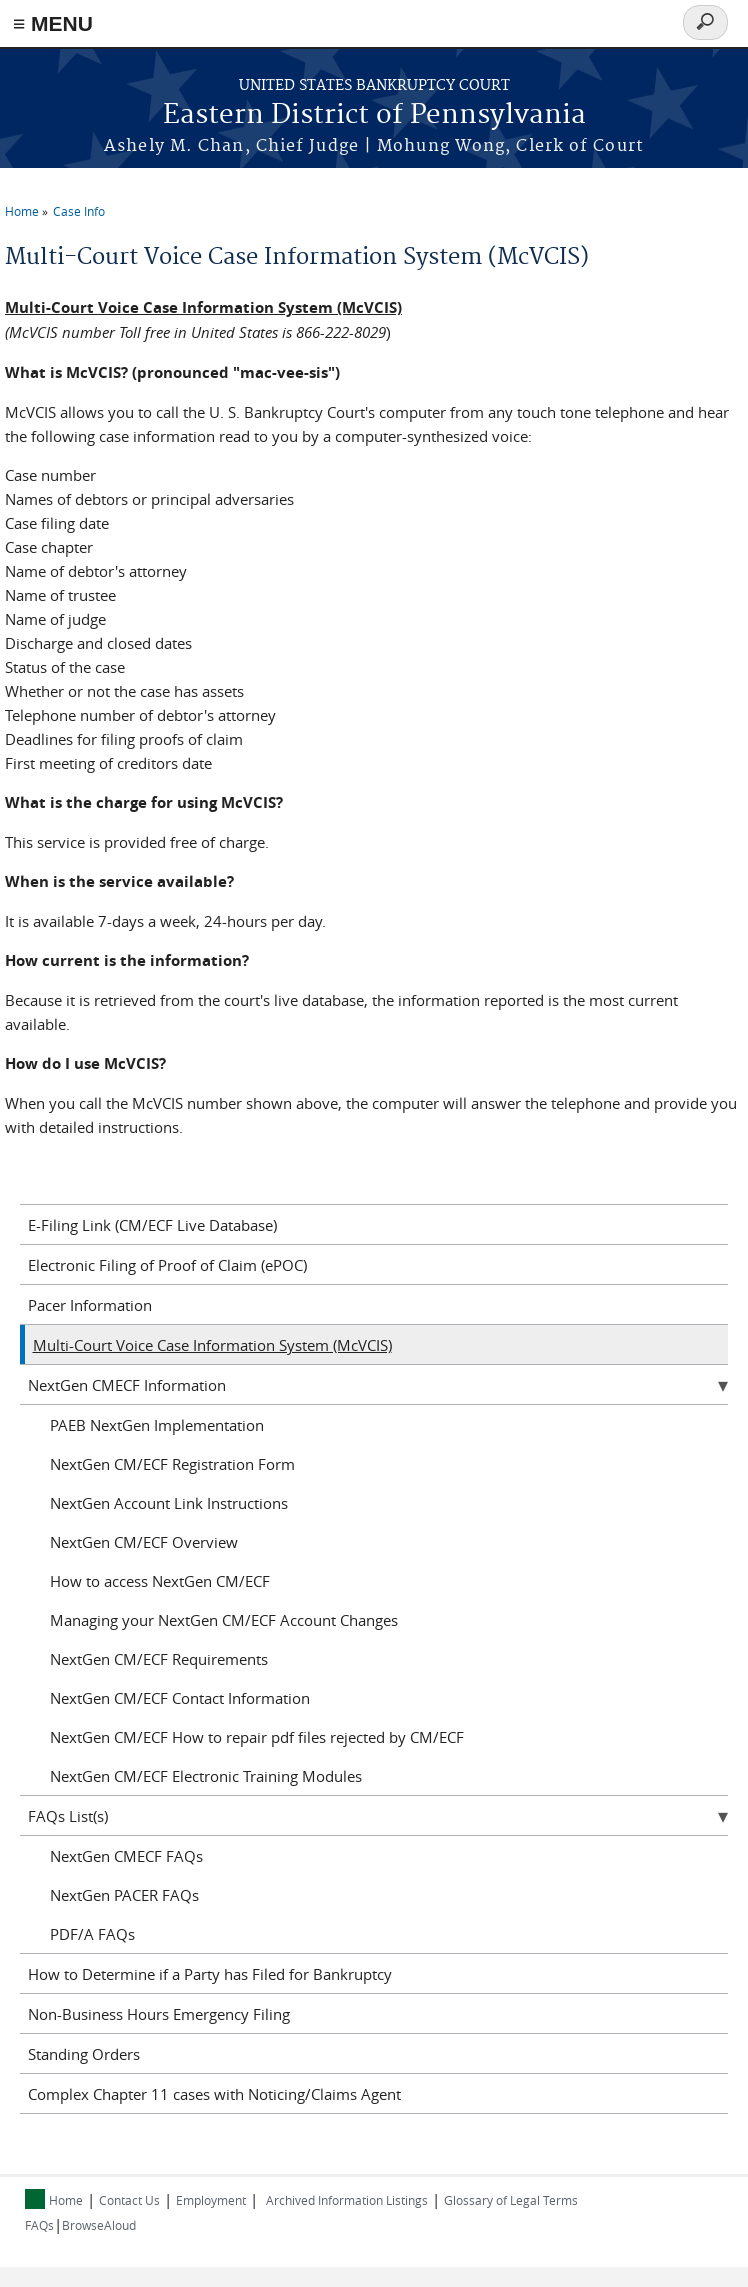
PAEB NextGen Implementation (157, 1425)
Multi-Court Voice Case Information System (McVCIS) (212, 1345)
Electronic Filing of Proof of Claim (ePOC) (167, 1265)
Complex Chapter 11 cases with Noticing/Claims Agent (214, 2094)
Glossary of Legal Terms (511, 2200)
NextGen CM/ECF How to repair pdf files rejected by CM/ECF (257, 1737)
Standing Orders (84, 2054)
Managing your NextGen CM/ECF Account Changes (224, 1620)
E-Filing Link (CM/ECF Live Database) (152, 1225)
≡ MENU (53, 23)
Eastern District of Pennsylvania (374, 115)
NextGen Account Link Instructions (169, 1503)
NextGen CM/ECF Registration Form (172, 1464)
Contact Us (129, 2200)
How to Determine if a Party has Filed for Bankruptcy (210, 1974)
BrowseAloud (99, 2225)
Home (22, 211)
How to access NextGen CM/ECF (160, 1581)
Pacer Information (90, 1305)
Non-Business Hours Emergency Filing (159, 2014)
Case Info (79, 211)
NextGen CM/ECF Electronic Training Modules (206, 1776)
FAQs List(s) (68, 1816)
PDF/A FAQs (92, 1934)
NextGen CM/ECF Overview (144, 1542)
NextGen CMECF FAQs (126, 1856)
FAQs (39, 2225)
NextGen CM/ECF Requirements (159, 1659)
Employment (211, 2200)
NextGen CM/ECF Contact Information (180, 1698)
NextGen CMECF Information (127, 1385)
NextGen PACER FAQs (124, 1895)
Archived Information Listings (347, 2200)
